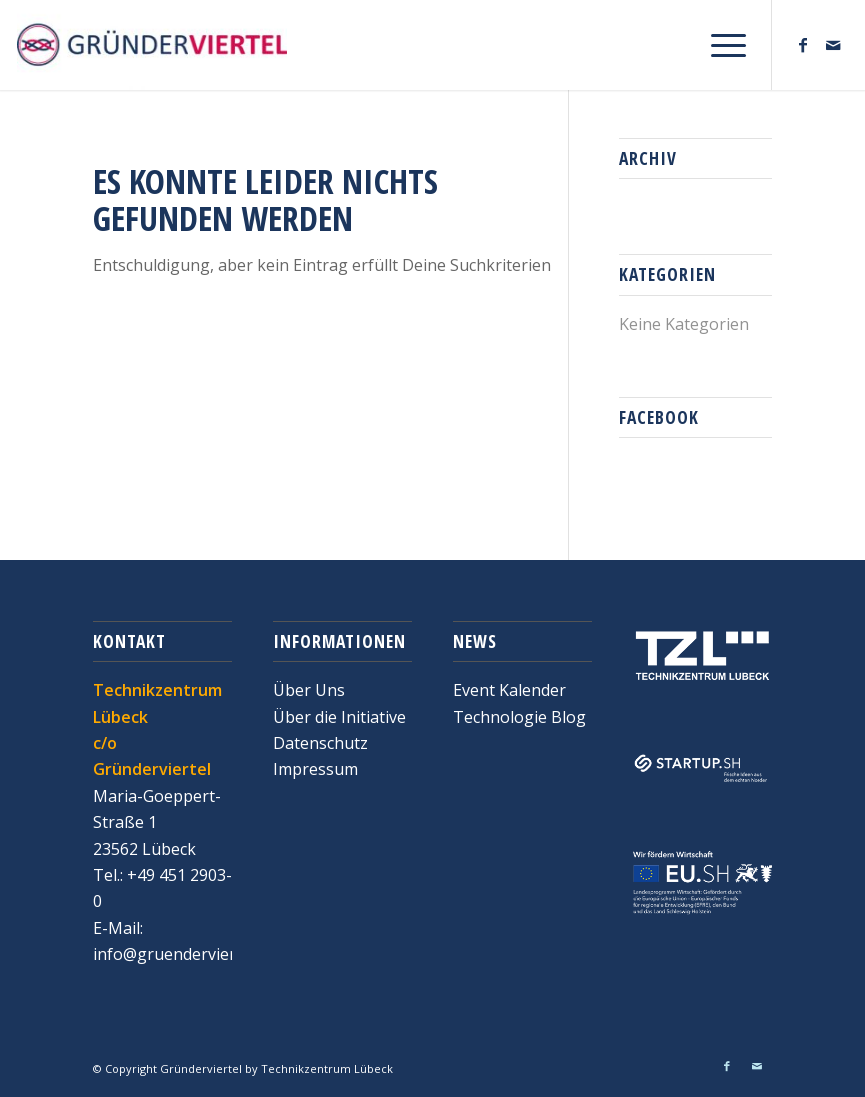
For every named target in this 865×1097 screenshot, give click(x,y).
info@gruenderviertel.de (184, 954)
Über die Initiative (339, 717)
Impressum (315, 769)
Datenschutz (320, 743)
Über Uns (309, 690)
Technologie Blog (519, 717)
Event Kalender (509, 690)
